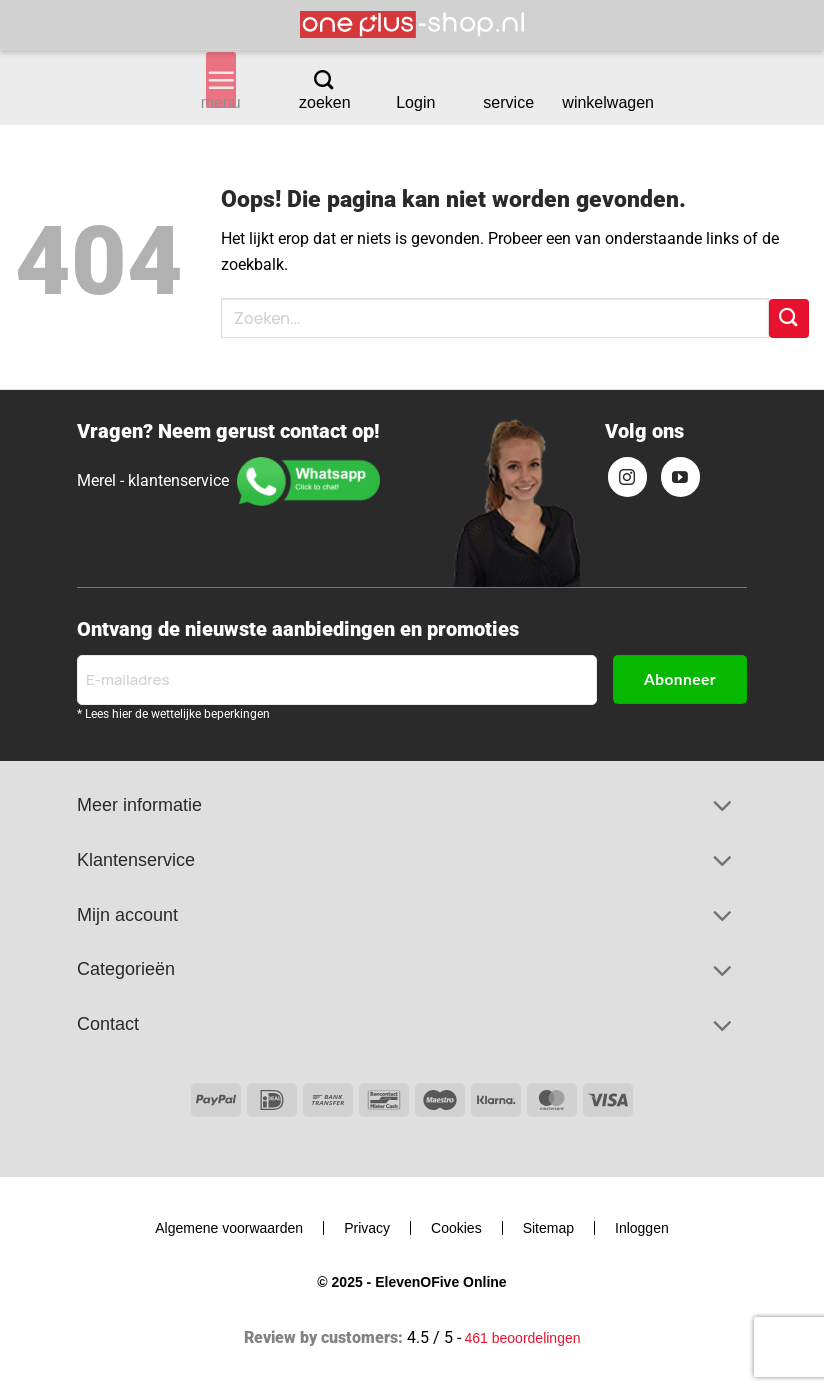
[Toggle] (722, 808)
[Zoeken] (323, 79)
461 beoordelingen (523, 1338)
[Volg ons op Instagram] (628, 477)
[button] (221, 80)
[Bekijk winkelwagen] (607, 80)
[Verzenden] (789, 318)
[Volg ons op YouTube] (681, 477)
